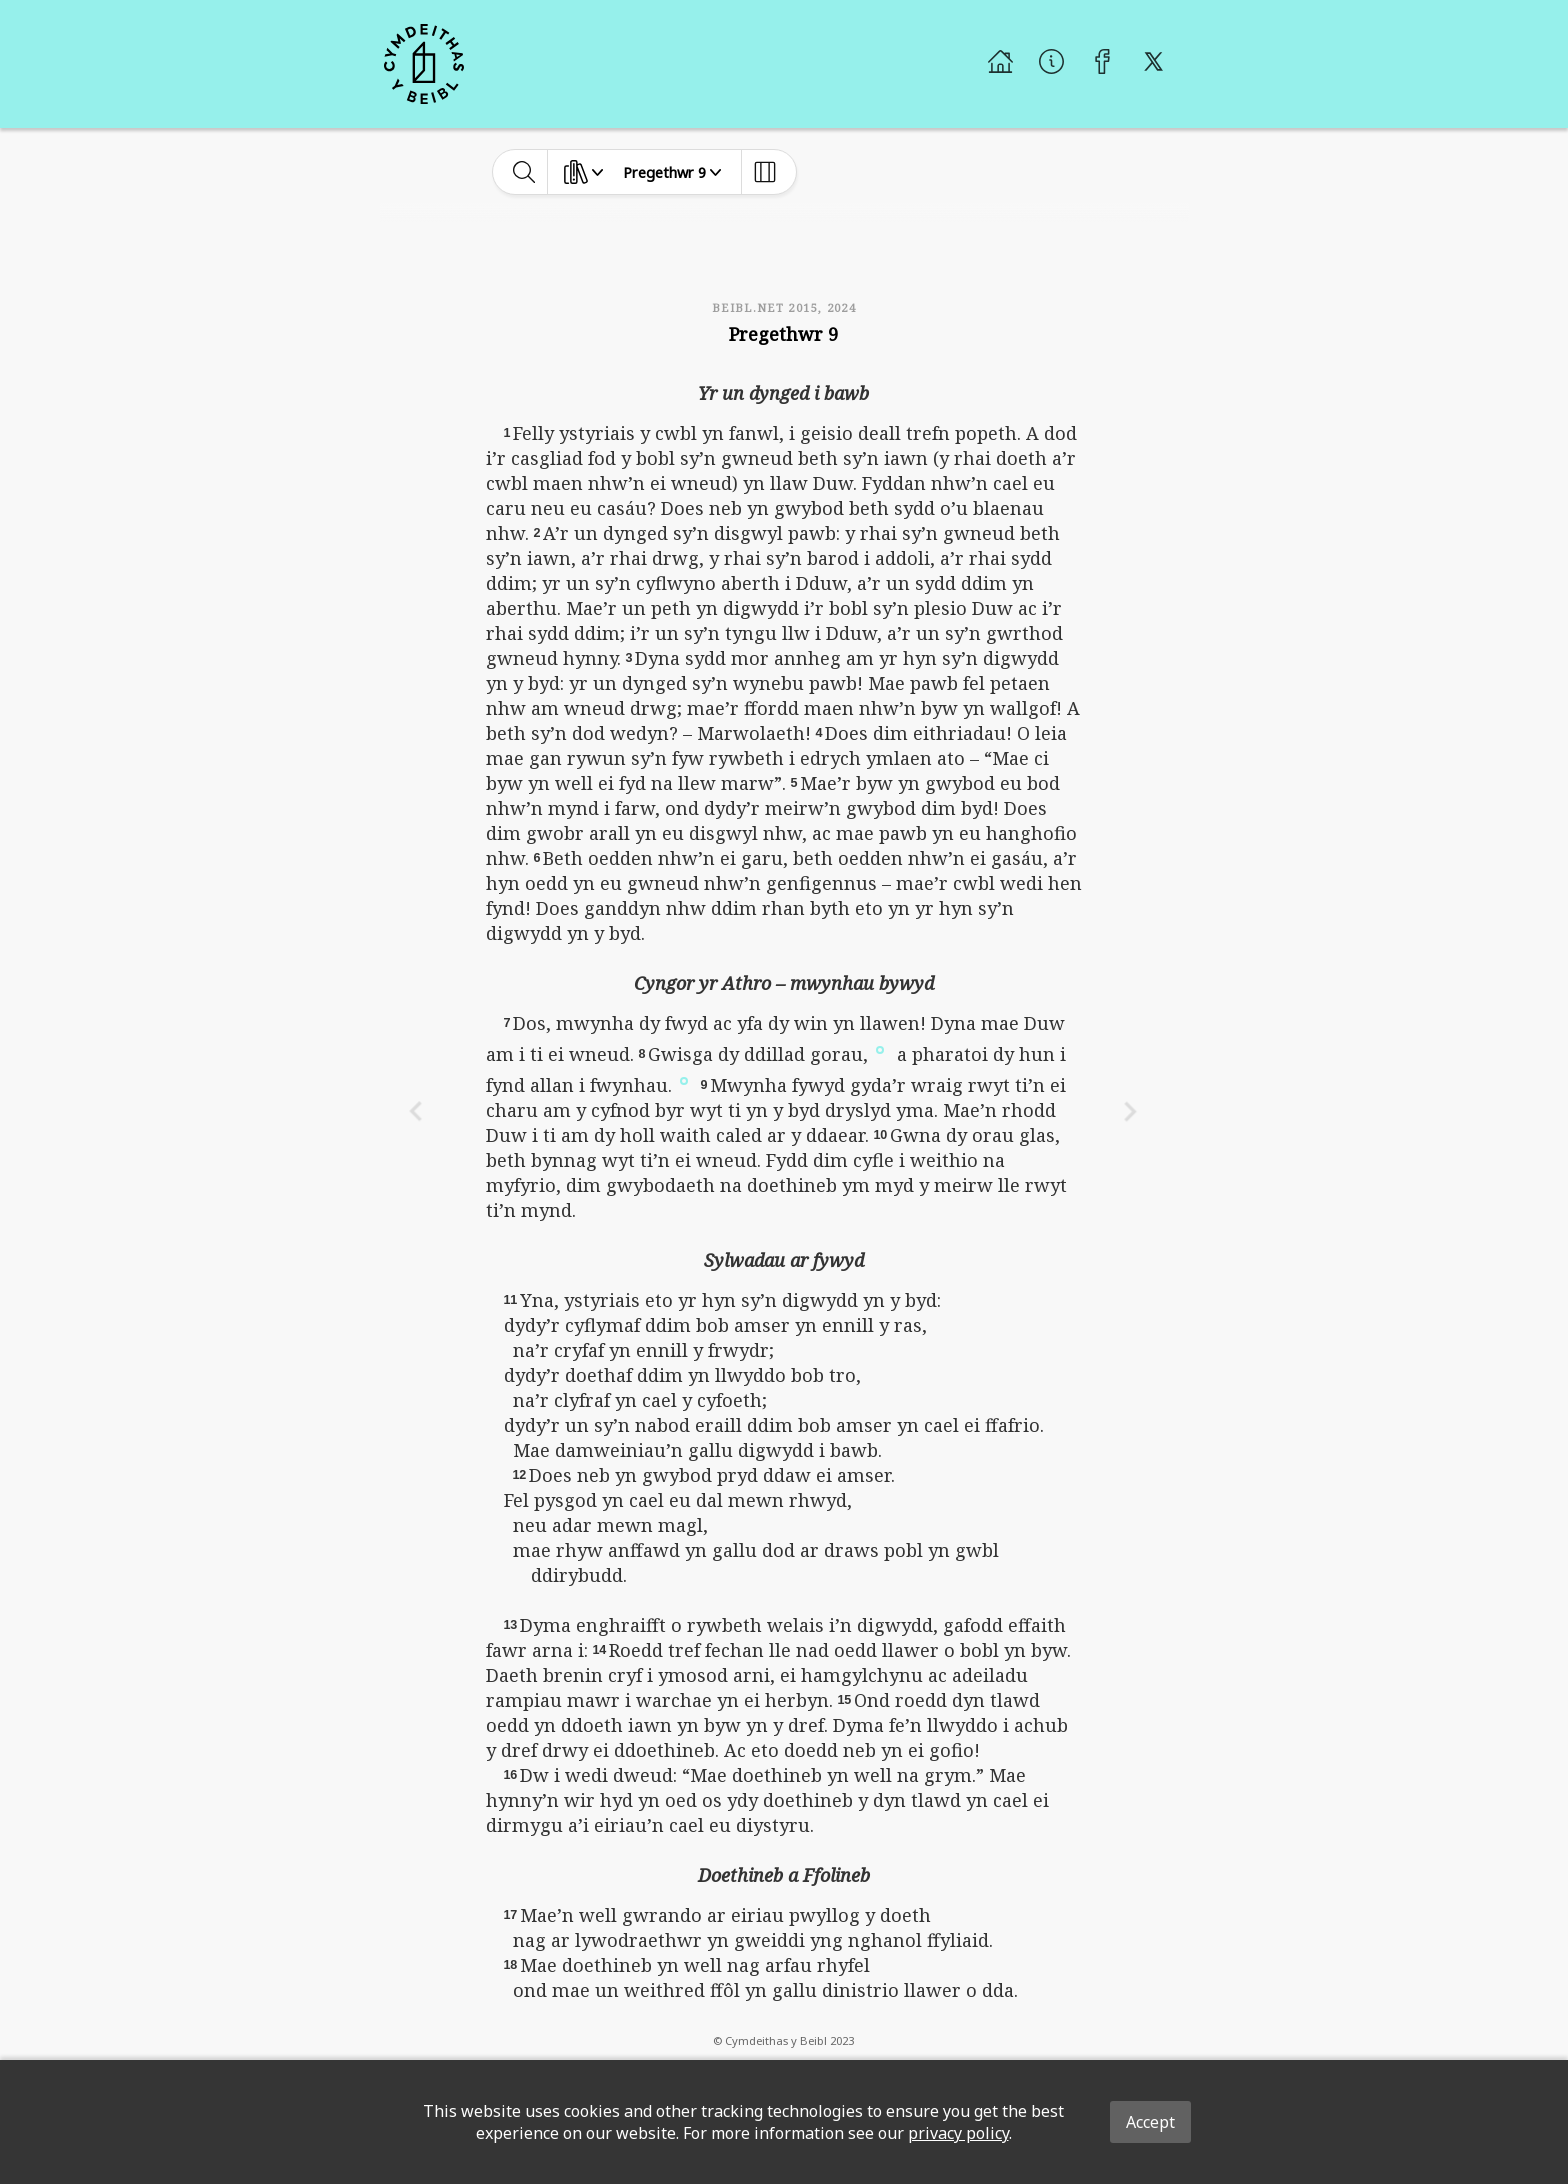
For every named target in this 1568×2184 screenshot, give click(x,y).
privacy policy (958, 2133)
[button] (880, 1048)
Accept (1150, 2122)
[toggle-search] (524, 172)
